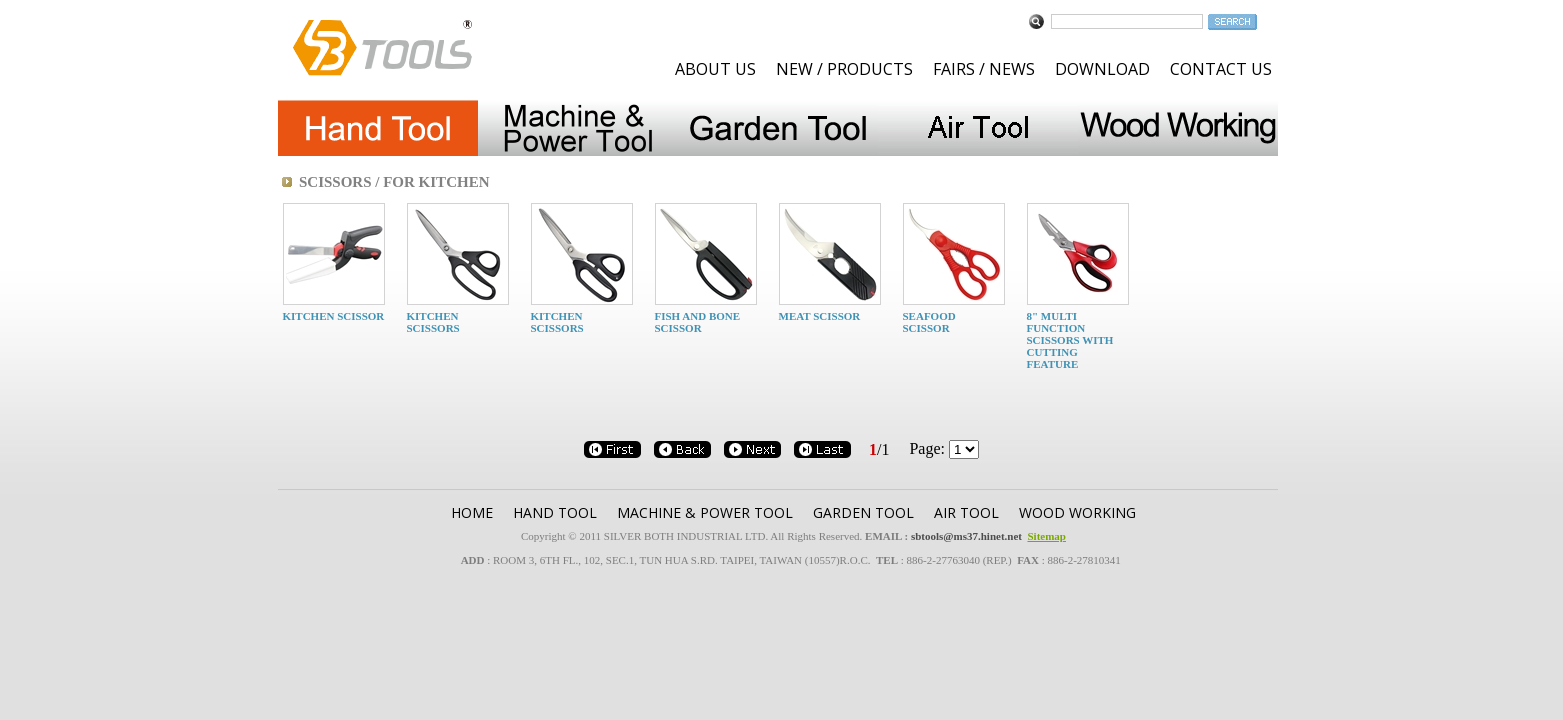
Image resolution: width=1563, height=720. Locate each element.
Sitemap (1046, 536)
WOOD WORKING (1077, 512)
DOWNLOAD (1102, 69)
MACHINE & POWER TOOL (705, 512)
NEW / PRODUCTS (844, 69)
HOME (472, 512)
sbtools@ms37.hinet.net (966, 536)
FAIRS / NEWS (984, 69)
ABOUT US (715, 69)
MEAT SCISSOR (820, 316)
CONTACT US (1221, 69)
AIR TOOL (966, 512)
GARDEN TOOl (863, 512)
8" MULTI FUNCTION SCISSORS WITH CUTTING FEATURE (1070, 340)
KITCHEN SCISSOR (334, 316)
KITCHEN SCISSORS (433, 322)
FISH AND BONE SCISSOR (698, 322)
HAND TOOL (555, 512)
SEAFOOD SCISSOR (929, 322)
